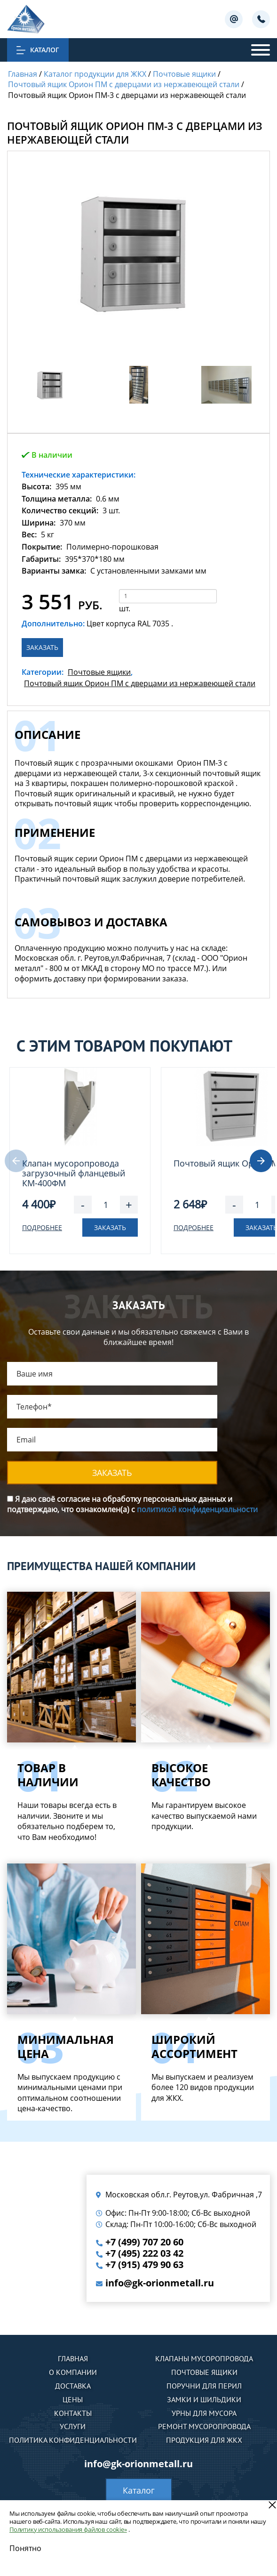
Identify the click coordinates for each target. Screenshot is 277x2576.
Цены (73, 2399)
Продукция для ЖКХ (204, 2440)
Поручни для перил (204, 2385)
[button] (261, 1161)
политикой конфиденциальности (197, 1509)
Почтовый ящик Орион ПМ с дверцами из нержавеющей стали (139, 683)
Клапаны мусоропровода (204, 2358)
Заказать (42, 647)
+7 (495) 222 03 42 (144, 2253)
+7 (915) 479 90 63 (144, 2264)
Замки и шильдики (204, 2399)
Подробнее (42, 1227)
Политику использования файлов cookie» (68, 2529)
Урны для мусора (204, 2413)
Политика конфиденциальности (73, 2440)
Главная (73, 2358)
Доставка (73, 2385)
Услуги (73, 2426)
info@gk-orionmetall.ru (159, 2283)
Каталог (139, 2490)
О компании (73, 2372)
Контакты (73, 2413)
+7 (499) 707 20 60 (144, 2242)
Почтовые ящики (99, 672)
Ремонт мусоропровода (204, 2426)
